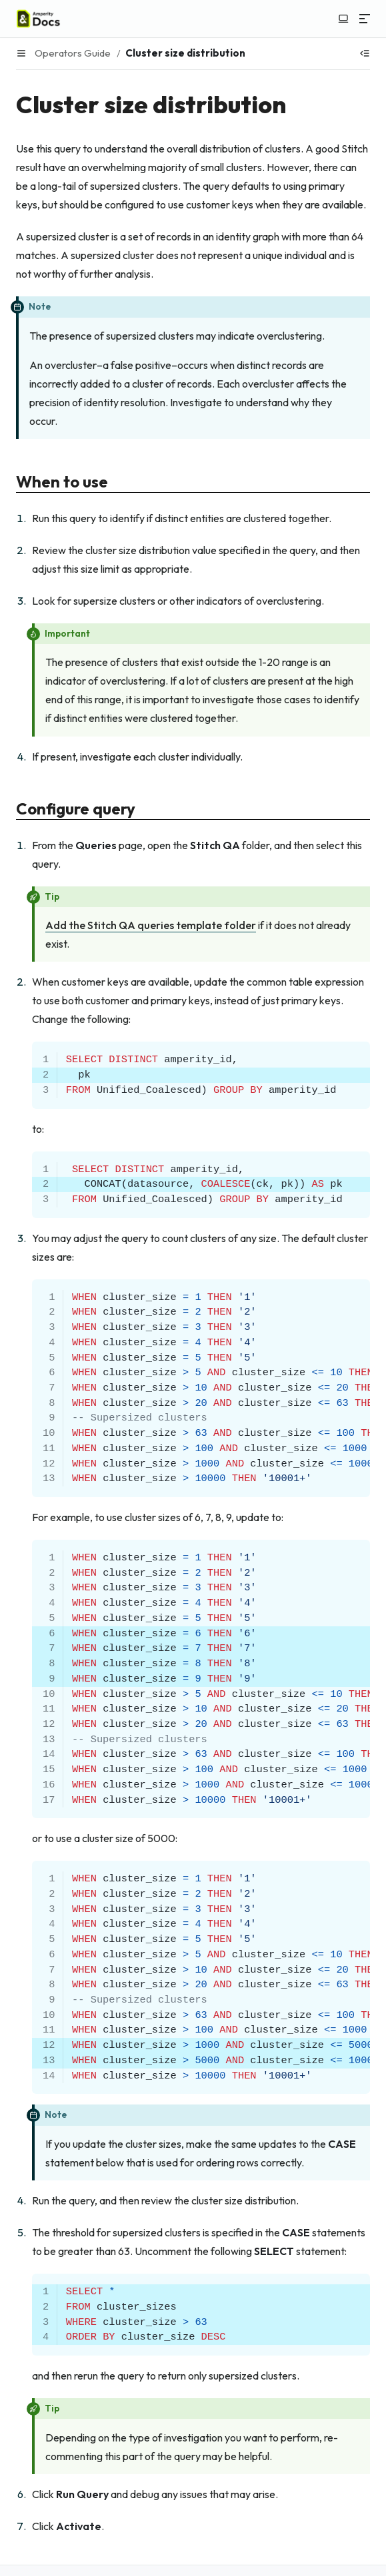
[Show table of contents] (364, 53)
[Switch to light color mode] (343, 18)
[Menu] (364, 18)
